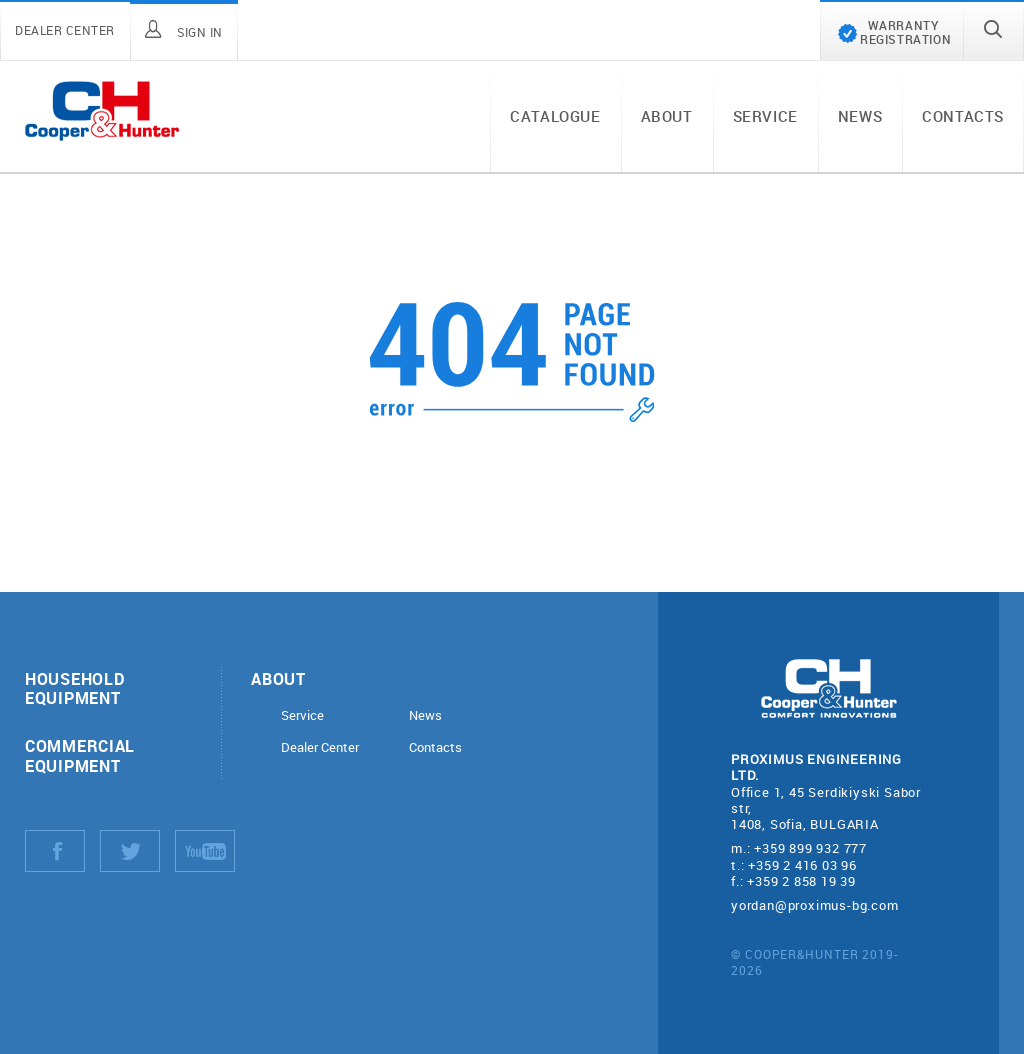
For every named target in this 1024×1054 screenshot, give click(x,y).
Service (765, 116)
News (860, 116)
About (667, 116)
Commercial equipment (80, 755)
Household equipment (74, 688)
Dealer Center (320, 747)
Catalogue (555, 116)
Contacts (963, 116)
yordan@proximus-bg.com (815, 905)
